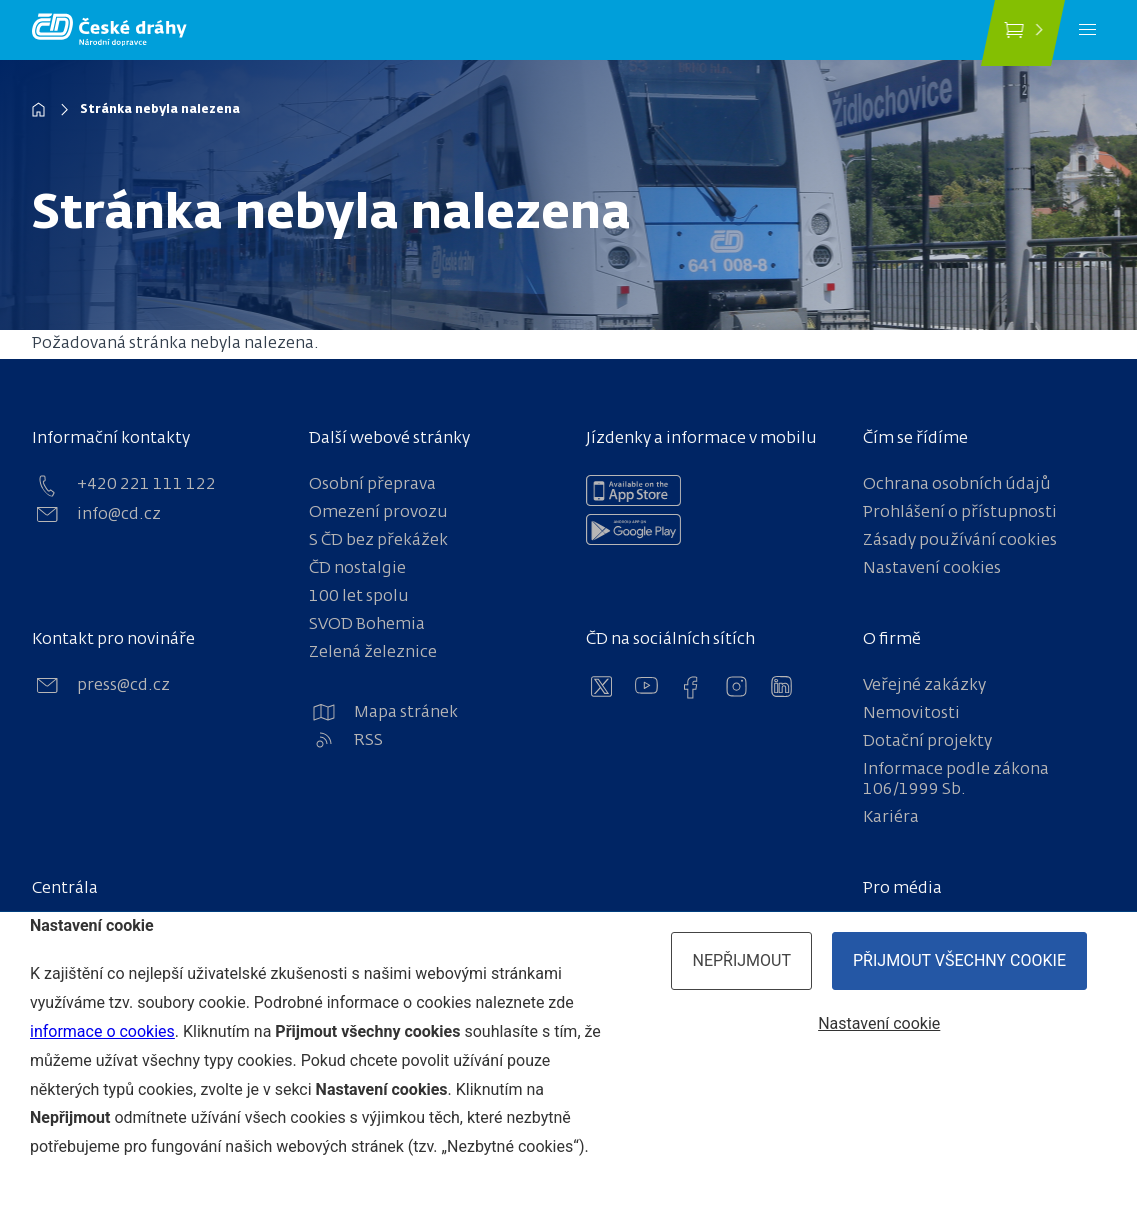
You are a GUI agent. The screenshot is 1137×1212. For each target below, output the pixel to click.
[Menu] (1087, 30)
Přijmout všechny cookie (959, 960)
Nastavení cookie (879, 1023)
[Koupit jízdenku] (1023, 33)
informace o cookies (102, 1031)
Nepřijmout (741, 960)
